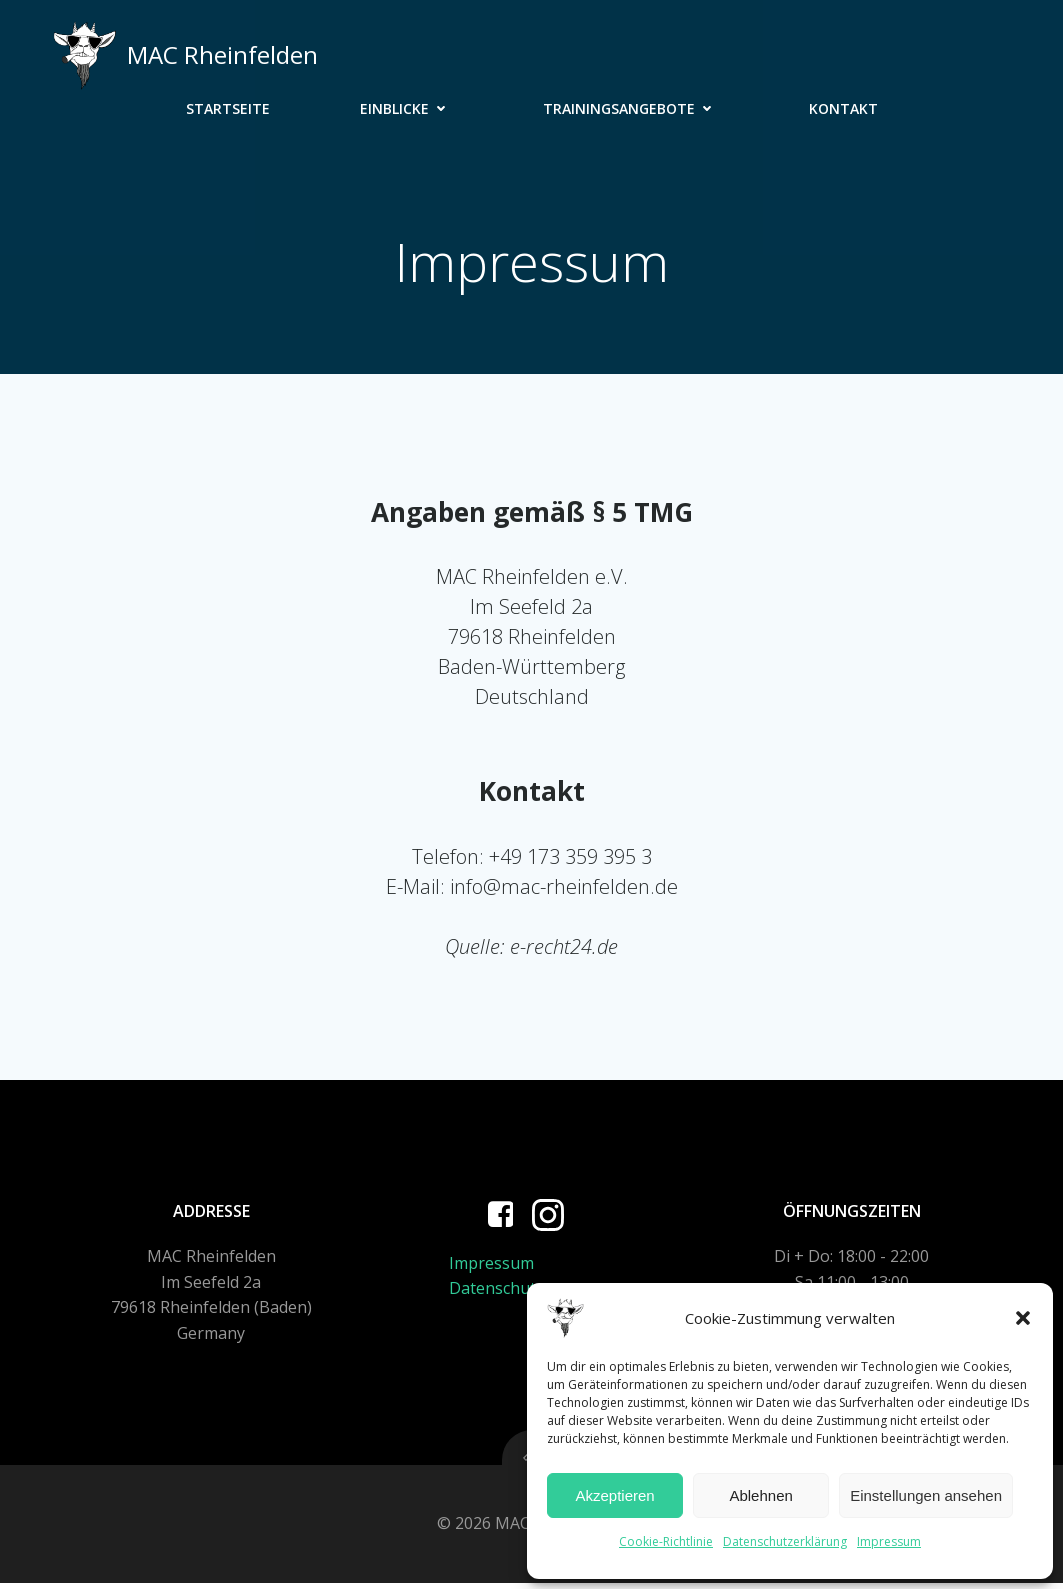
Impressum (889, 1541)
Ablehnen (760, 1495)
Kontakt (843, 108)
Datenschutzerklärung (785, 1541)
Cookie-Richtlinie (666, 1541)
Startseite (228, 108)
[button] (1023, 1318)
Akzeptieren (614, 1495)
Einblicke (406, 108)
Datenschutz (497, 1293)
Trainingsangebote (631, 108)
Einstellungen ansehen (926, 1495)
